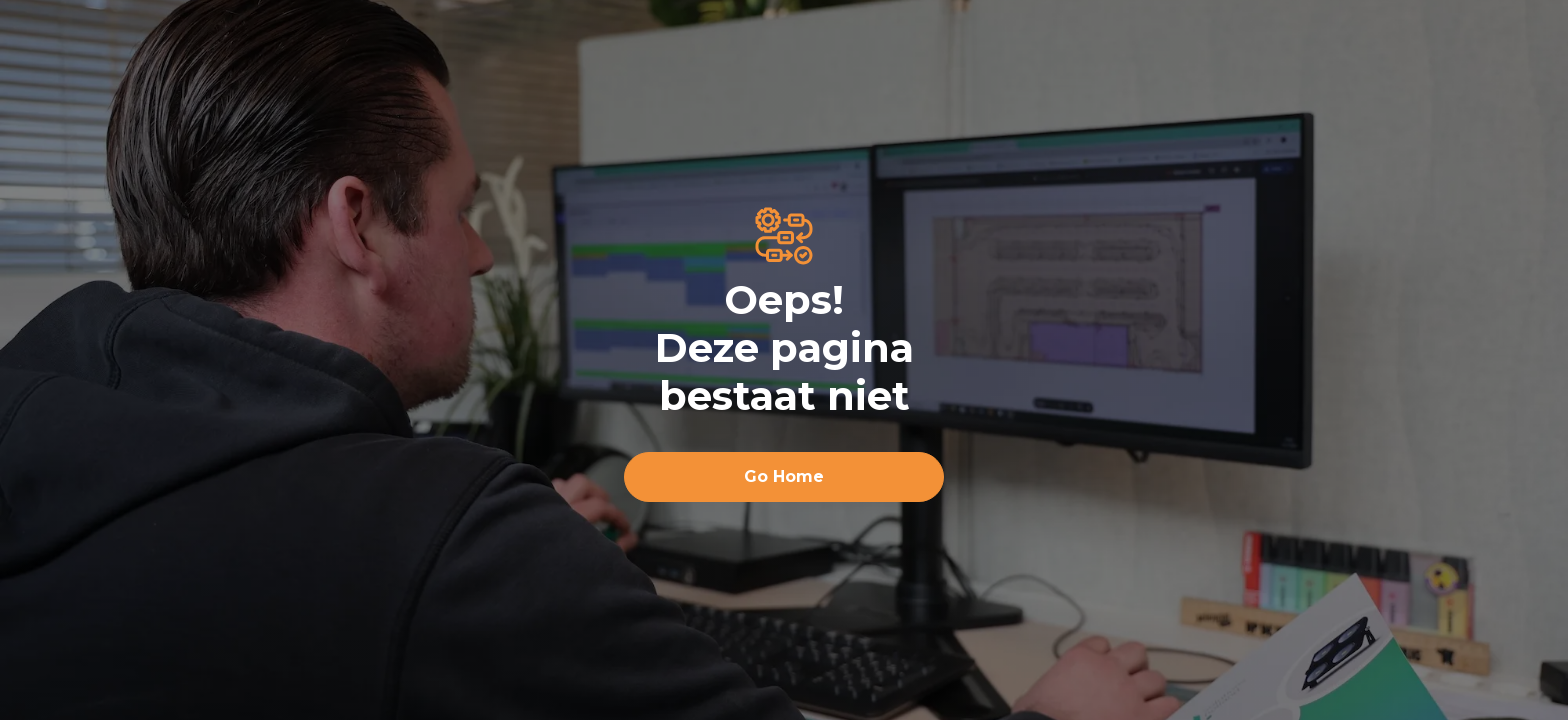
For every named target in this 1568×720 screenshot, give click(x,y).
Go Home (784, 476)
